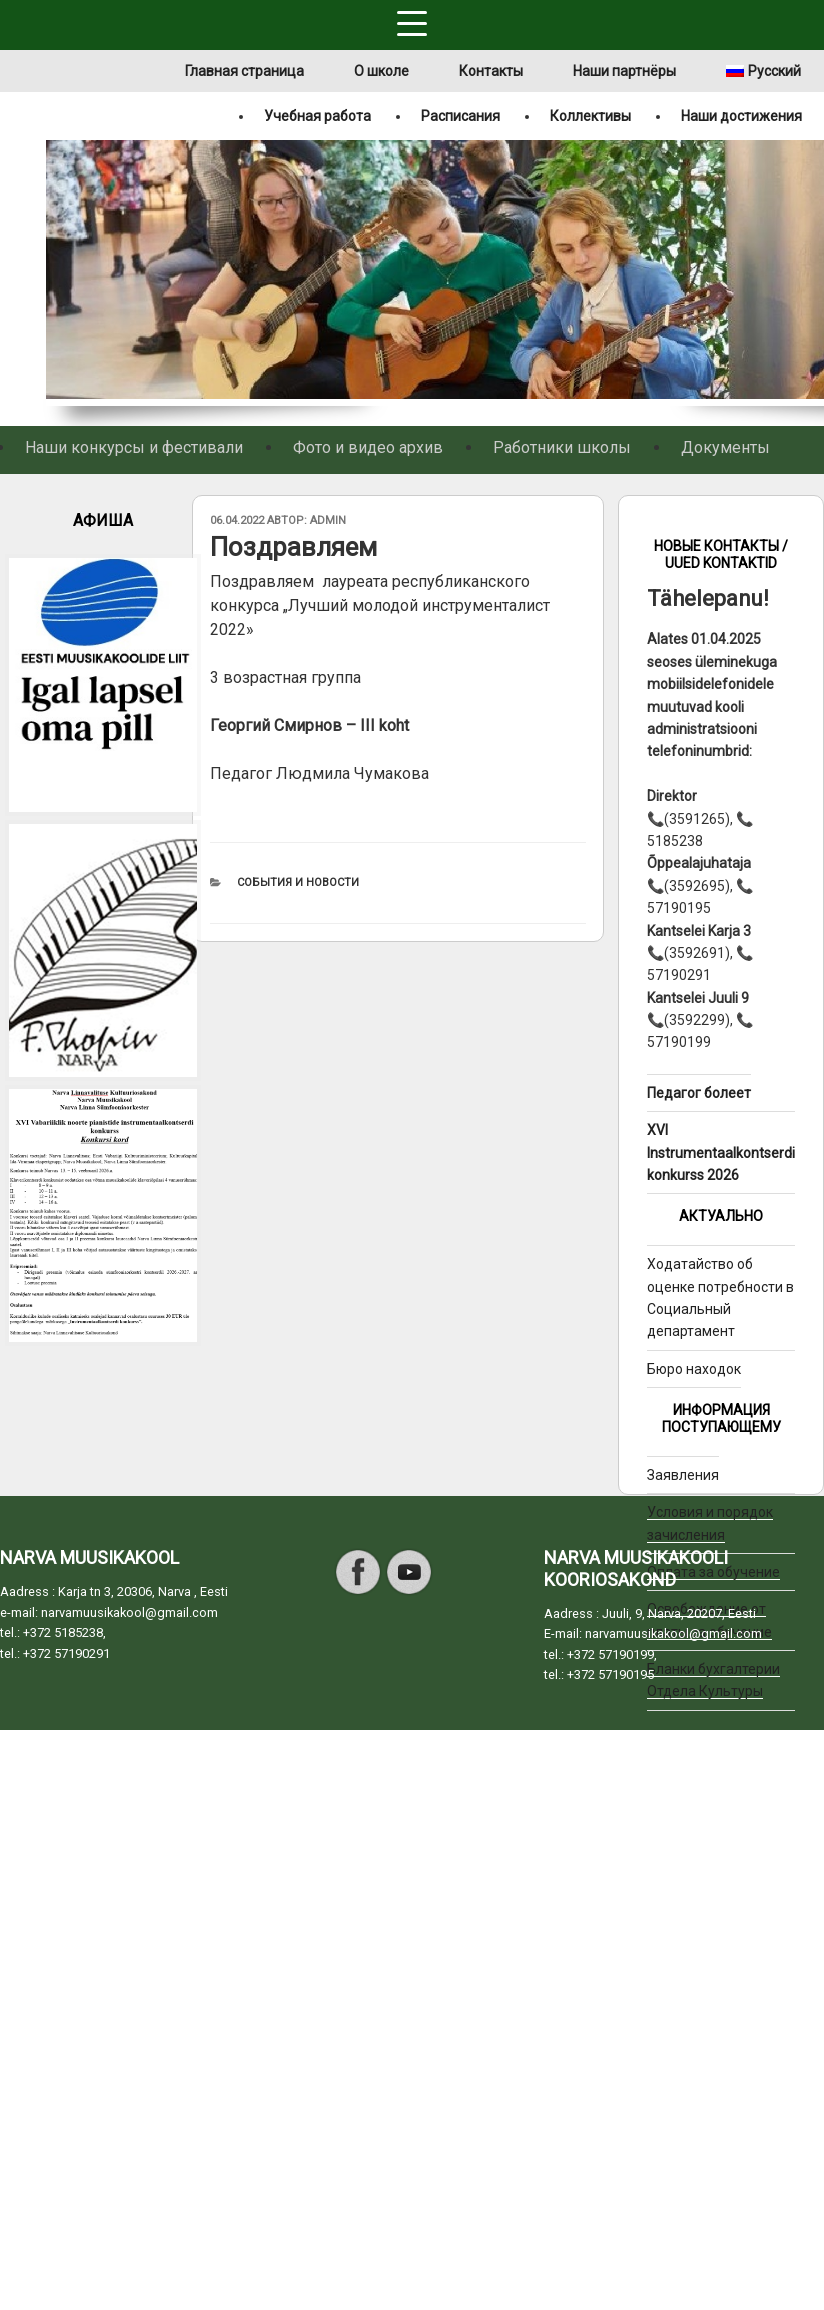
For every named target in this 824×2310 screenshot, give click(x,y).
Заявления (683, 1475)
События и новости (298, 882)
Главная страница (244, 71)
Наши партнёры (624, 71)
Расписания (460, 116)
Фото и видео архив (368, 447)
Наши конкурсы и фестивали (134, 447)
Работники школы (562, 447)
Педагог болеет (699, 1093)
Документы (725, 447)
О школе (381, 71)
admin (328, 520)
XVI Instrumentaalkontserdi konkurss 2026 (721, 1152)
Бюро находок (694, 1369)
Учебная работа (317, 116)
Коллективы (590, 116)
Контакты (491, 71)
